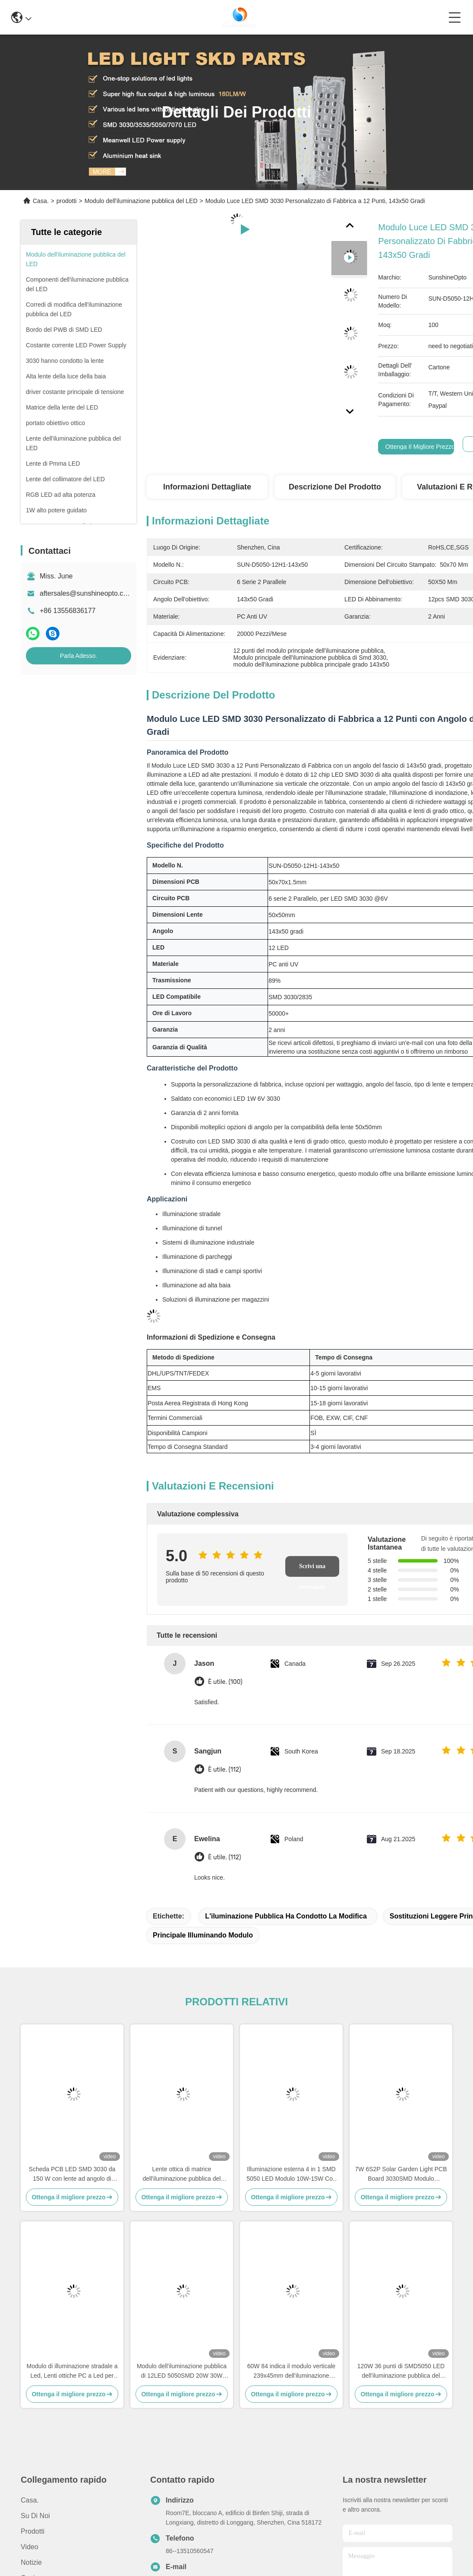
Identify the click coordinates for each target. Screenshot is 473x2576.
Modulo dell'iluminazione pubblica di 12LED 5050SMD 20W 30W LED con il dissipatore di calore (182, 2371)
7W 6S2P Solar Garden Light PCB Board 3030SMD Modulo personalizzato (401, 2174)
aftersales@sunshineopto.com (86, 593)
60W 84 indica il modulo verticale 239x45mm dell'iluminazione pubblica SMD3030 (291, 2371)
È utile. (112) (224, 1769)
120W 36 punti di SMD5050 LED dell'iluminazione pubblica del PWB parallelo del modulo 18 (401, 2371)
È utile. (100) (225, 1682)
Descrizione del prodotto (335, 487)
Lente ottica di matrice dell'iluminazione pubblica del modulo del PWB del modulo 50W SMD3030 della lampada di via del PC (181, 2174)
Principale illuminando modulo (203, 1935)
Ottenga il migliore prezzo (419, 447)
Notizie (31, 2562)
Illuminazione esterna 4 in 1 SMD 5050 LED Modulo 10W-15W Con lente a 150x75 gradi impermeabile (291, 2174)
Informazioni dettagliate (207, 487)
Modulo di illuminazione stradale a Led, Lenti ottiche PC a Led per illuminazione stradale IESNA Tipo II (72, 2371)
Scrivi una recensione (312, 1570)
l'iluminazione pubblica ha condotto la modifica (285, 1916)
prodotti (67, 200)
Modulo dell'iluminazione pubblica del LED (141, 200)
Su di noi (35, 2515)
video (29, 2547)
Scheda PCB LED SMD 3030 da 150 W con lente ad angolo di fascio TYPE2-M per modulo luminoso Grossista (72, 2174)
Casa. (41, 200)
